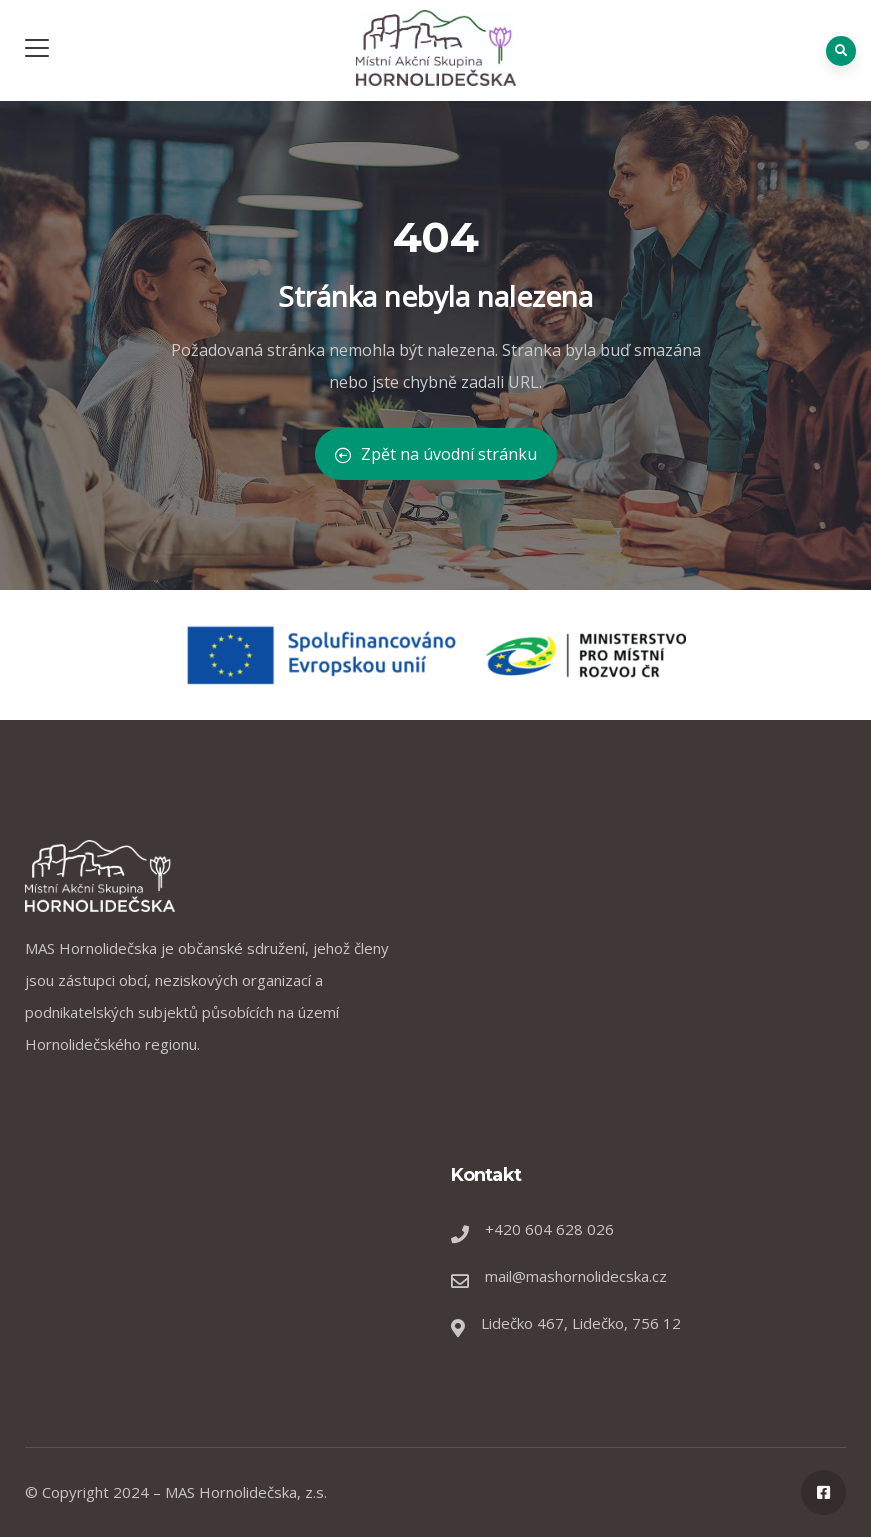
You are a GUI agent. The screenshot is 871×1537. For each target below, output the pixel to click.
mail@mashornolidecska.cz (576, 1276)
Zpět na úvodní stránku (436, 454)
